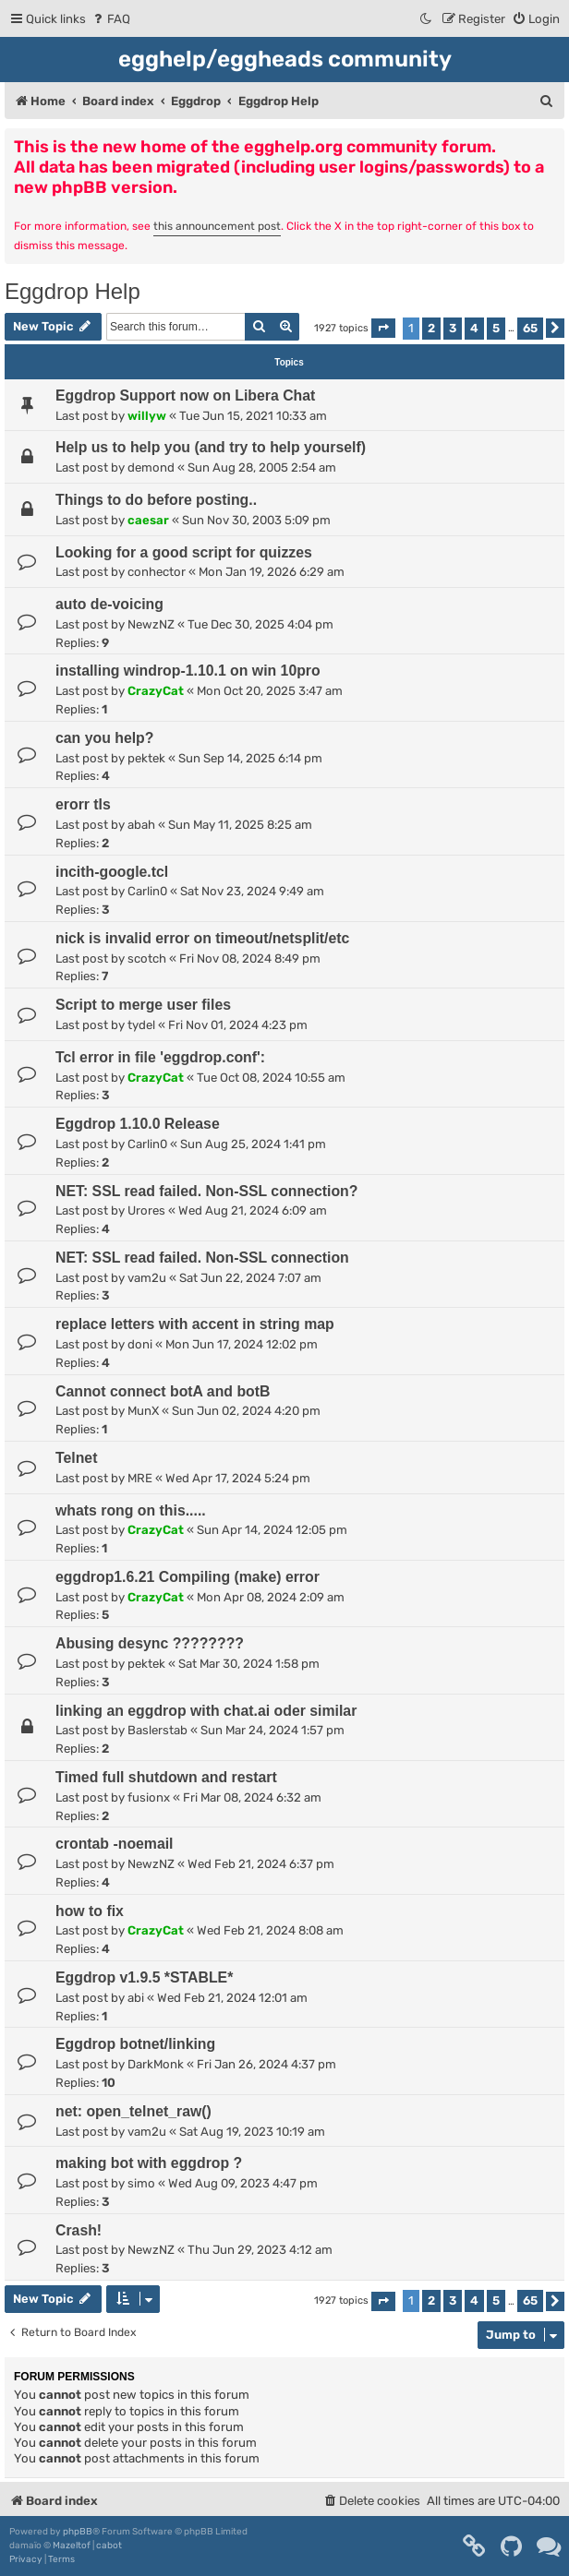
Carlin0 (147, 891)
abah (141, 825)
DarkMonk (155, 2064)
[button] (383, 328)
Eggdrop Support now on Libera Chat (185, 395)
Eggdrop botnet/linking (135, 2044)
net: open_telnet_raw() (133, 2111)
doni (139, 1344)
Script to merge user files (143, 1004)
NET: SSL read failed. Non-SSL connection (202, 1257)
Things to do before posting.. (156, 500)
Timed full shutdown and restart (166, 1777)
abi (135, 1998)
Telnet (76, 1458)
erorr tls (83, 804)
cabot (109, 2545)
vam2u (146, 1278)
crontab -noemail (114, 1843)
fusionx (148, 1797)
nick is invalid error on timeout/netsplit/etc (202, 938)
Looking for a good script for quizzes (183, 552)
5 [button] (496, 328)
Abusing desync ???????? (149, 1643)
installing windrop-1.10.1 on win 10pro (188, 670)
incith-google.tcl (111, 872)
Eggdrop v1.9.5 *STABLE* (144, 1977)
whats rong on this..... (130, 1510)
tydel (141, 1025)
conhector (156, 572)
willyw (146, 416)
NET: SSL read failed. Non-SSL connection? (206, 1191)
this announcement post (217, 226)
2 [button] (431, 328)
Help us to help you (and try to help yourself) (210, 447)
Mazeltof (72, 2545)
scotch (146, 958)
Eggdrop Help (72, 291)
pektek (146, 758)
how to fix (89, 1911)
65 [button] (530, 328)
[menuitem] (110, 19)
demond (151, 467)
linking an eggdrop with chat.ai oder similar (206, 1711)
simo (141, 2183)
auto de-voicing (109, 604)
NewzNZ (151, 624)
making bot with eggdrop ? (148, 2163)
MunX (143, 1411)
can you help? (104, 738)
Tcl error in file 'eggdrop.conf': (160, 1057)
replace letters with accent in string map (194, 1324)
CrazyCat (155, 691)
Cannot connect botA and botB (162, 1391)
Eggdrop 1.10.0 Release (137, 1124)
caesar (148, 520)
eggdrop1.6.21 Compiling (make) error (187, 1577)
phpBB (77, 2531)
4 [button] (474, 328)
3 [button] (452, 328)
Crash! (78, 2230)
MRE (139, 1478)
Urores (146, 1210)
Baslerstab (157, 1730)
